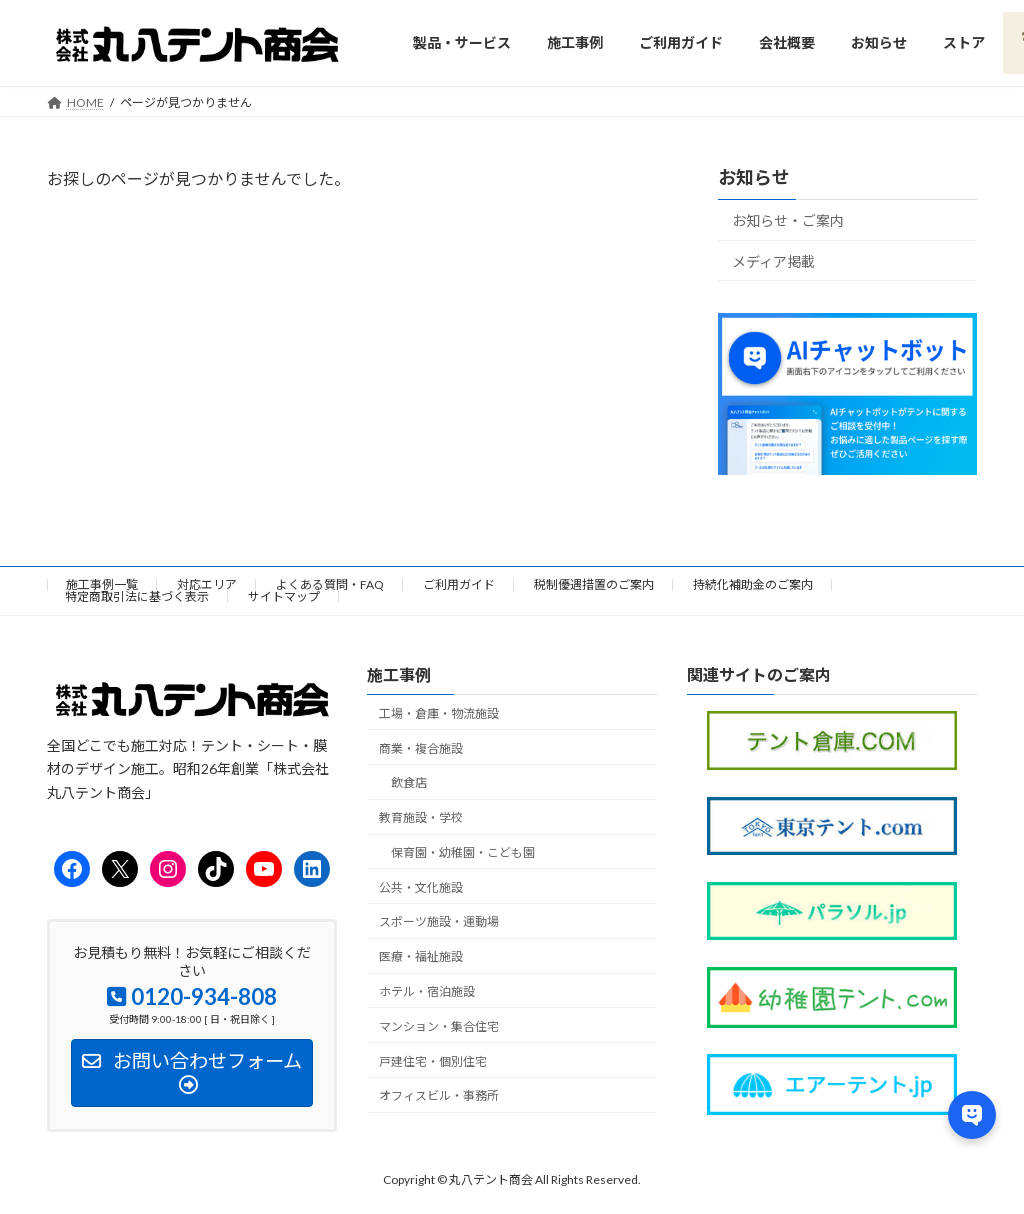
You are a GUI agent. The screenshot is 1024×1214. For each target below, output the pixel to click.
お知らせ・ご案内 (788, 220)
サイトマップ (284, 596)
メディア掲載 (773, 260)
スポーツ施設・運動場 (439, 922)
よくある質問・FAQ (330, 584)
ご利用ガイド (459, 584)
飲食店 (409, 782)
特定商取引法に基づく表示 (137, 596)
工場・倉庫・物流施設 (439, 713)
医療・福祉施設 (421, 956)
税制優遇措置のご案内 (594, 584)
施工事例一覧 (102, 584)
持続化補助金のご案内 (753, 584)
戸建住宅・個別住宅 (433, 1061)
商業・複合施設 (421, 748)
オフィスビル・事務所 (439, 1096)
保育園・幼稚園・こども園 (463, 852)
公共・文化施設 (421, 887)
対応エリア (207, 584)
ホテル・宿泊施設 (427, 991)
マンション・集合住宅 (439, 1026)
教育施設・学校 (421, 817)
